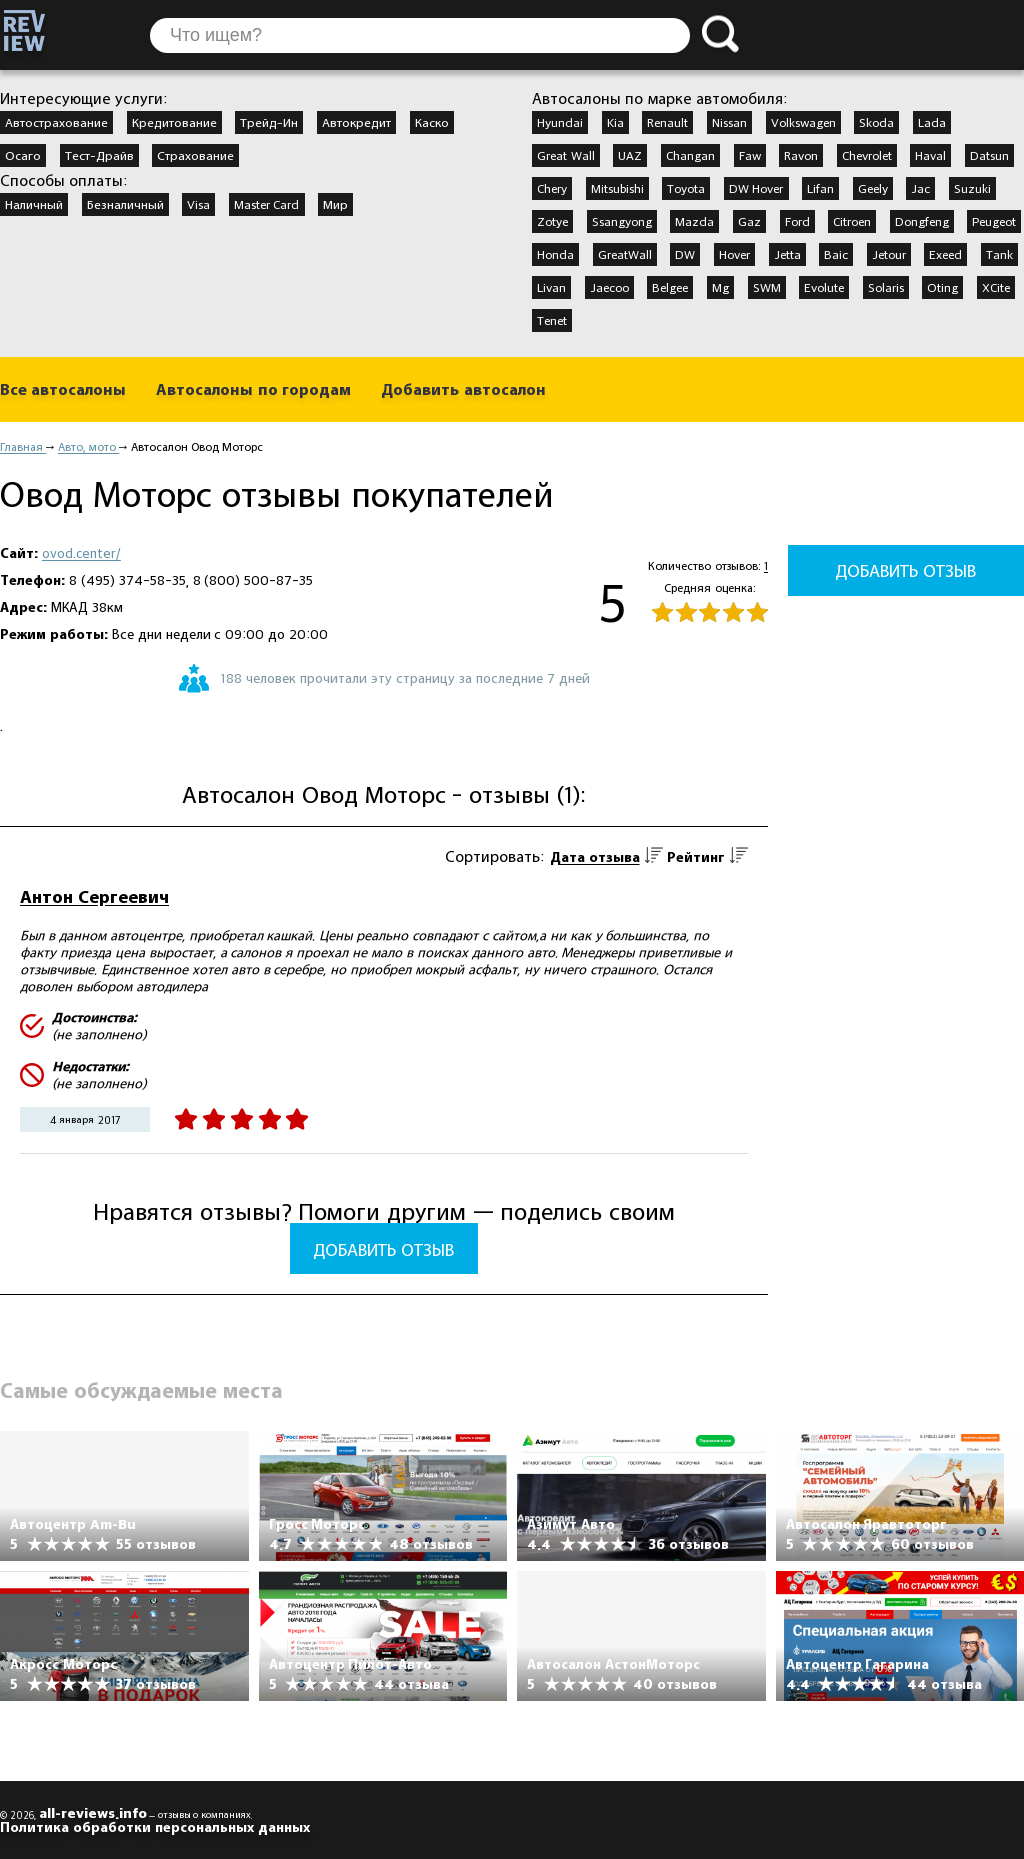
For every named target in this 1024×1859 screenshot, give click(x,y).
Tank (999, 254)
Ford (797, 221)
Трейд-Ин (269, 122)
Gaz (749, 221)
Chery (552, 188)
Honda (555, 254)
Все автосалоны (63, 389)
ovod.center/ (81, 552)
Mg (720, 287)
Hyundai (560, 122)
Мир (335, 204)
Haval (930, 155)
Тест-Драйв (99, 155)
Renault (667, 122)
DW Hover (756, 188)
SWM (767, 287)
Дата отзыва (595, 857)
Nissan (729, 122)
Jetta (787, 254)
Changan (690, 155)
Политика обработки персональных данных (155, 1827)
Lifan (820, 188)
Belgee (670, 287)
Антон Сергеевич (94, 896)
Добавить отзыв (383, 1249)
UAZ (630, 155)
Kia (615, 122)
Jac (920, 188)
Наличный (34, 204)
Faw (750, 155)
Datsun (989, 155)
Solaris (886, 287)
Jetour (889, 254)
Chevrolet (867, 155)
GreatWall (625, 254)
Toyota (686, 188)
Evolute (824, 287)
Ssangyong (622, 221)
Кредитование (174, 122)
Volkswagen (803, 122)
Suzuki (972, 188)
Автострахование (56, 122)
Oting (942, 287)
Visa (198, 204)
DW (685, 254)
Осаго (23, 155)
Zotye (552, 221)
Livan (551, 287)
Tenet (552, 320)
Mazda (694, 221)
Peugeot (994, 221)
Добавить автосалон (463, 389)
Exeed (945, 254)
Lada (932, 122)
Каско (432, 122)
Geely (873, 188)
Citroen (852, 221)
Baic (836, 254)
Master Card (267, 204)
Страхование (195, 155)
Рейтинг (696, 857)
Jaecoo (609, 287)
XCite (996, 287)
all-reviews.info (93, 1813)
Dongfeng (922, 221)
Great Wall (566, 155)
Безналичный (125, 204)
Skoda (876, 122)
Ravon (801, 155)
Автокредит (356, 122)
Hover (734, 254)
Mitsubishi (617, 188)
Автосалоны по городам (253, 389)
